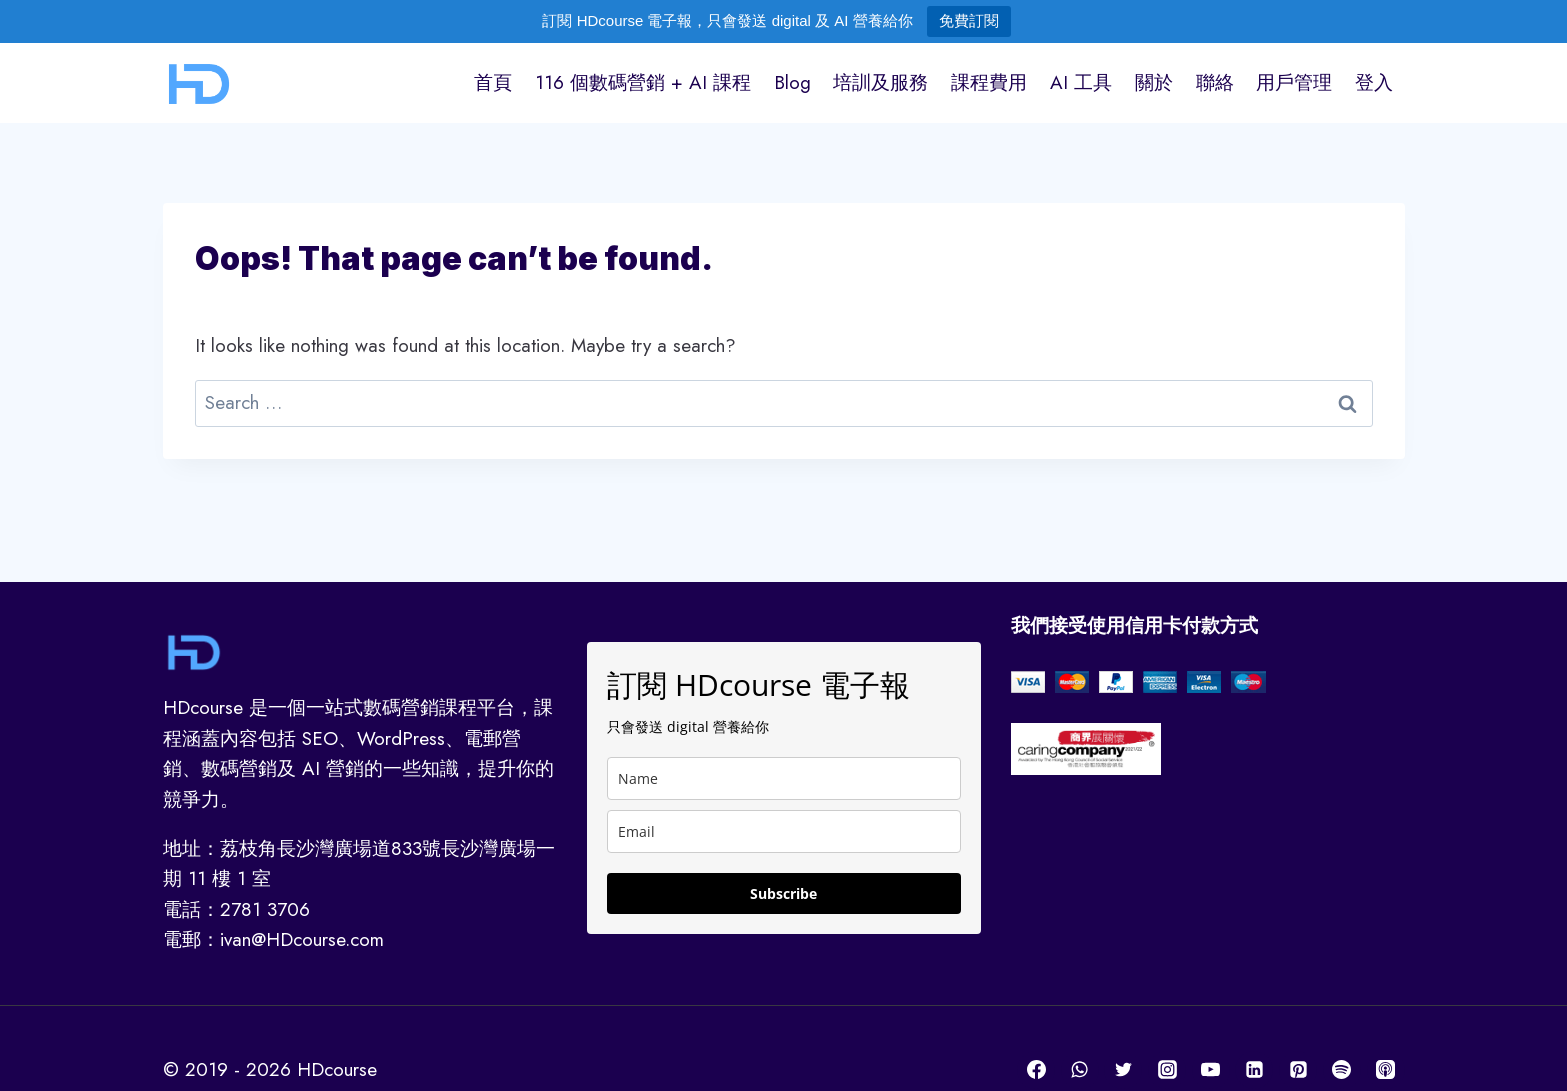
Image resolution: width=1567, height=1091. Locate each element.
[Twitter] (1123, 1070)
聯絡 (1215, 82)
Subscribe (783, 893)
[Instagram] (1167, 1070)
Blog (792, 82)
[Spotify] (1342, 1070)
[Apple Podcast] (1386, 1070)
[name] (784, 778)
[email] (784, 831)
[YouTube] (1211, 1070)
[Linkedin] (1254, 1070)
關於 (1154, 82)
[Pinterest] (1298, 1070)
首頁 (493, 82)
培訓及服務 (880, 82)
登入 (1374, 82)
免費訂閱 (969, 20)
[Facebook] (1036, 1070)
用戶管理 (1294, 82)
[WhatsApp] (1080, 1070)
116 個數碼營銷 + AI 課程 (643, 82)
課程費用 (989, 82)
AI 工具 (1081, 82)
